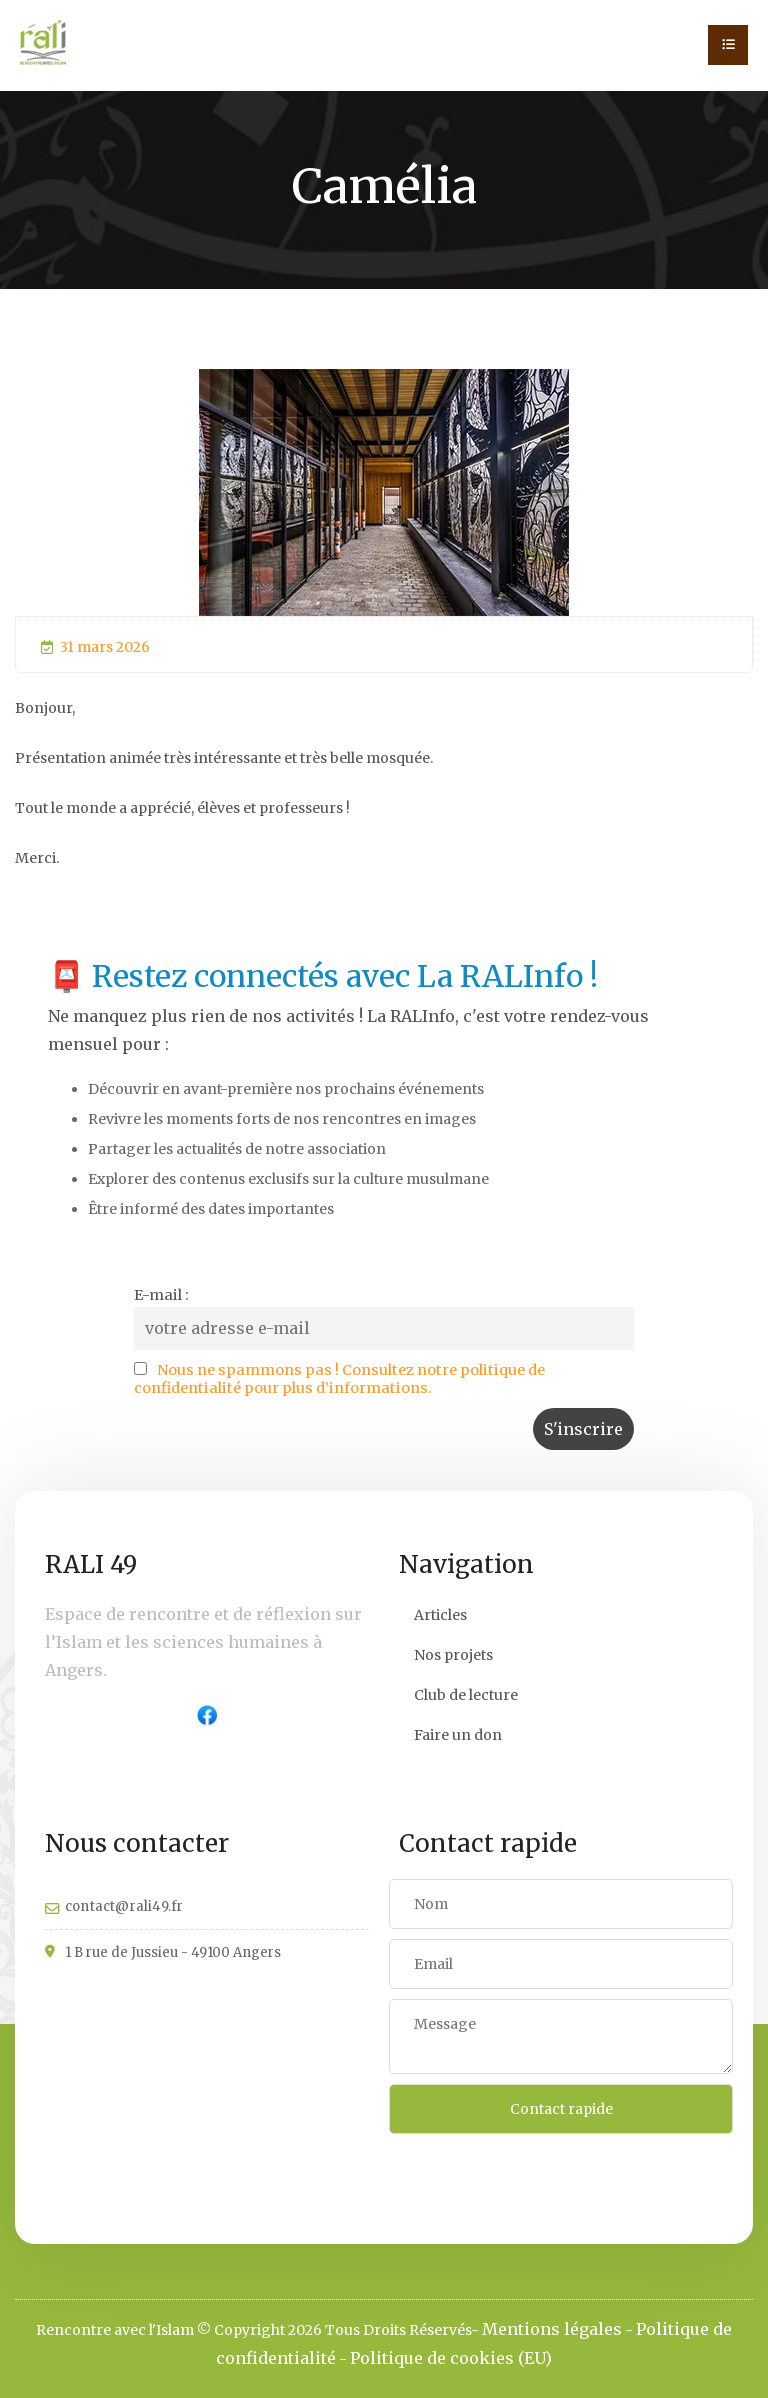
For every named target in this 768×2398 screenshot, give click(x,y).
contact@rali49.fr (124, 1906)
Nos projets (453, 1655)
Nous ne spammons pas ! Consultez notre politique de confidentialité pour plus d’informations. (339, 1379)
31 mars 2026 (95, 647)
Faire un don (458, 1735)
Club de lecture (466, 1695)
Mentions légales (552, 2329)
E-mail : (161, 1295)
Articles (440, 1615)
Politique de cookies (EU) (451, 2358)
